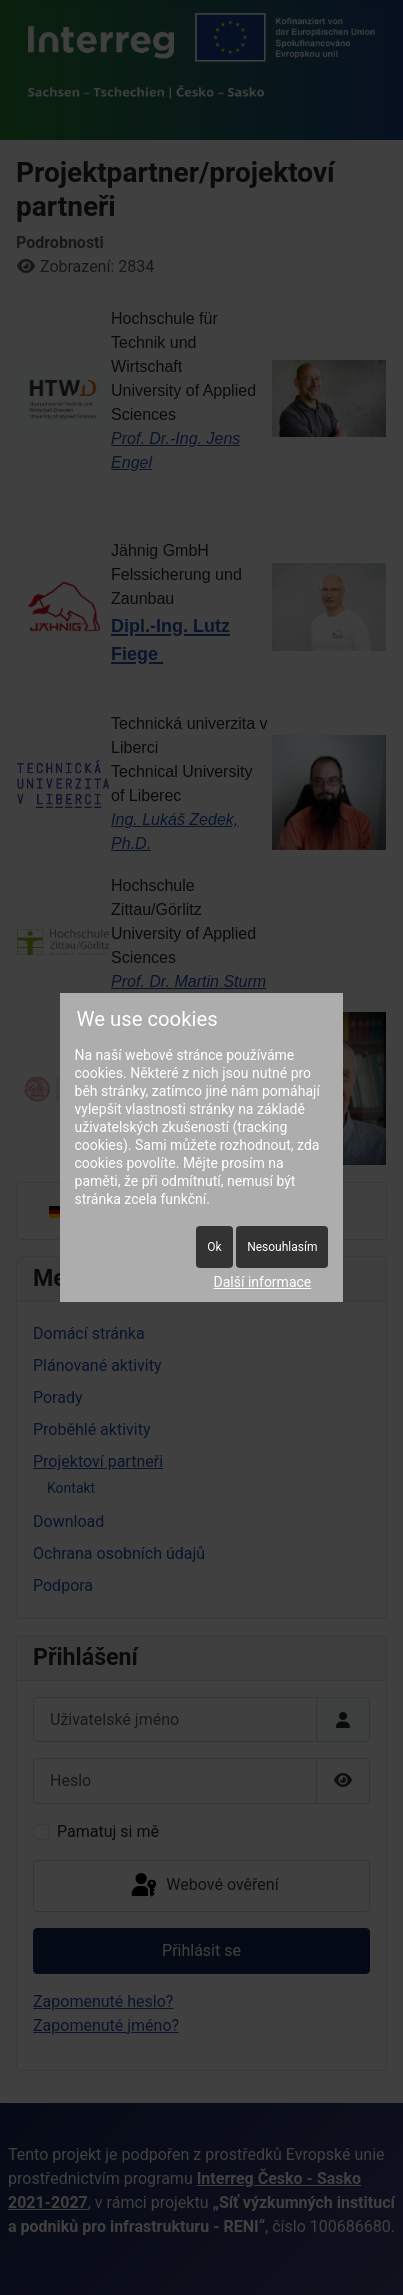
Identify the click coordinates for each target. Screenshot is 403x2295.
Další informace (263, 1282)
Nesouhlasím (282, 1247)
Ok (214, 1247)
